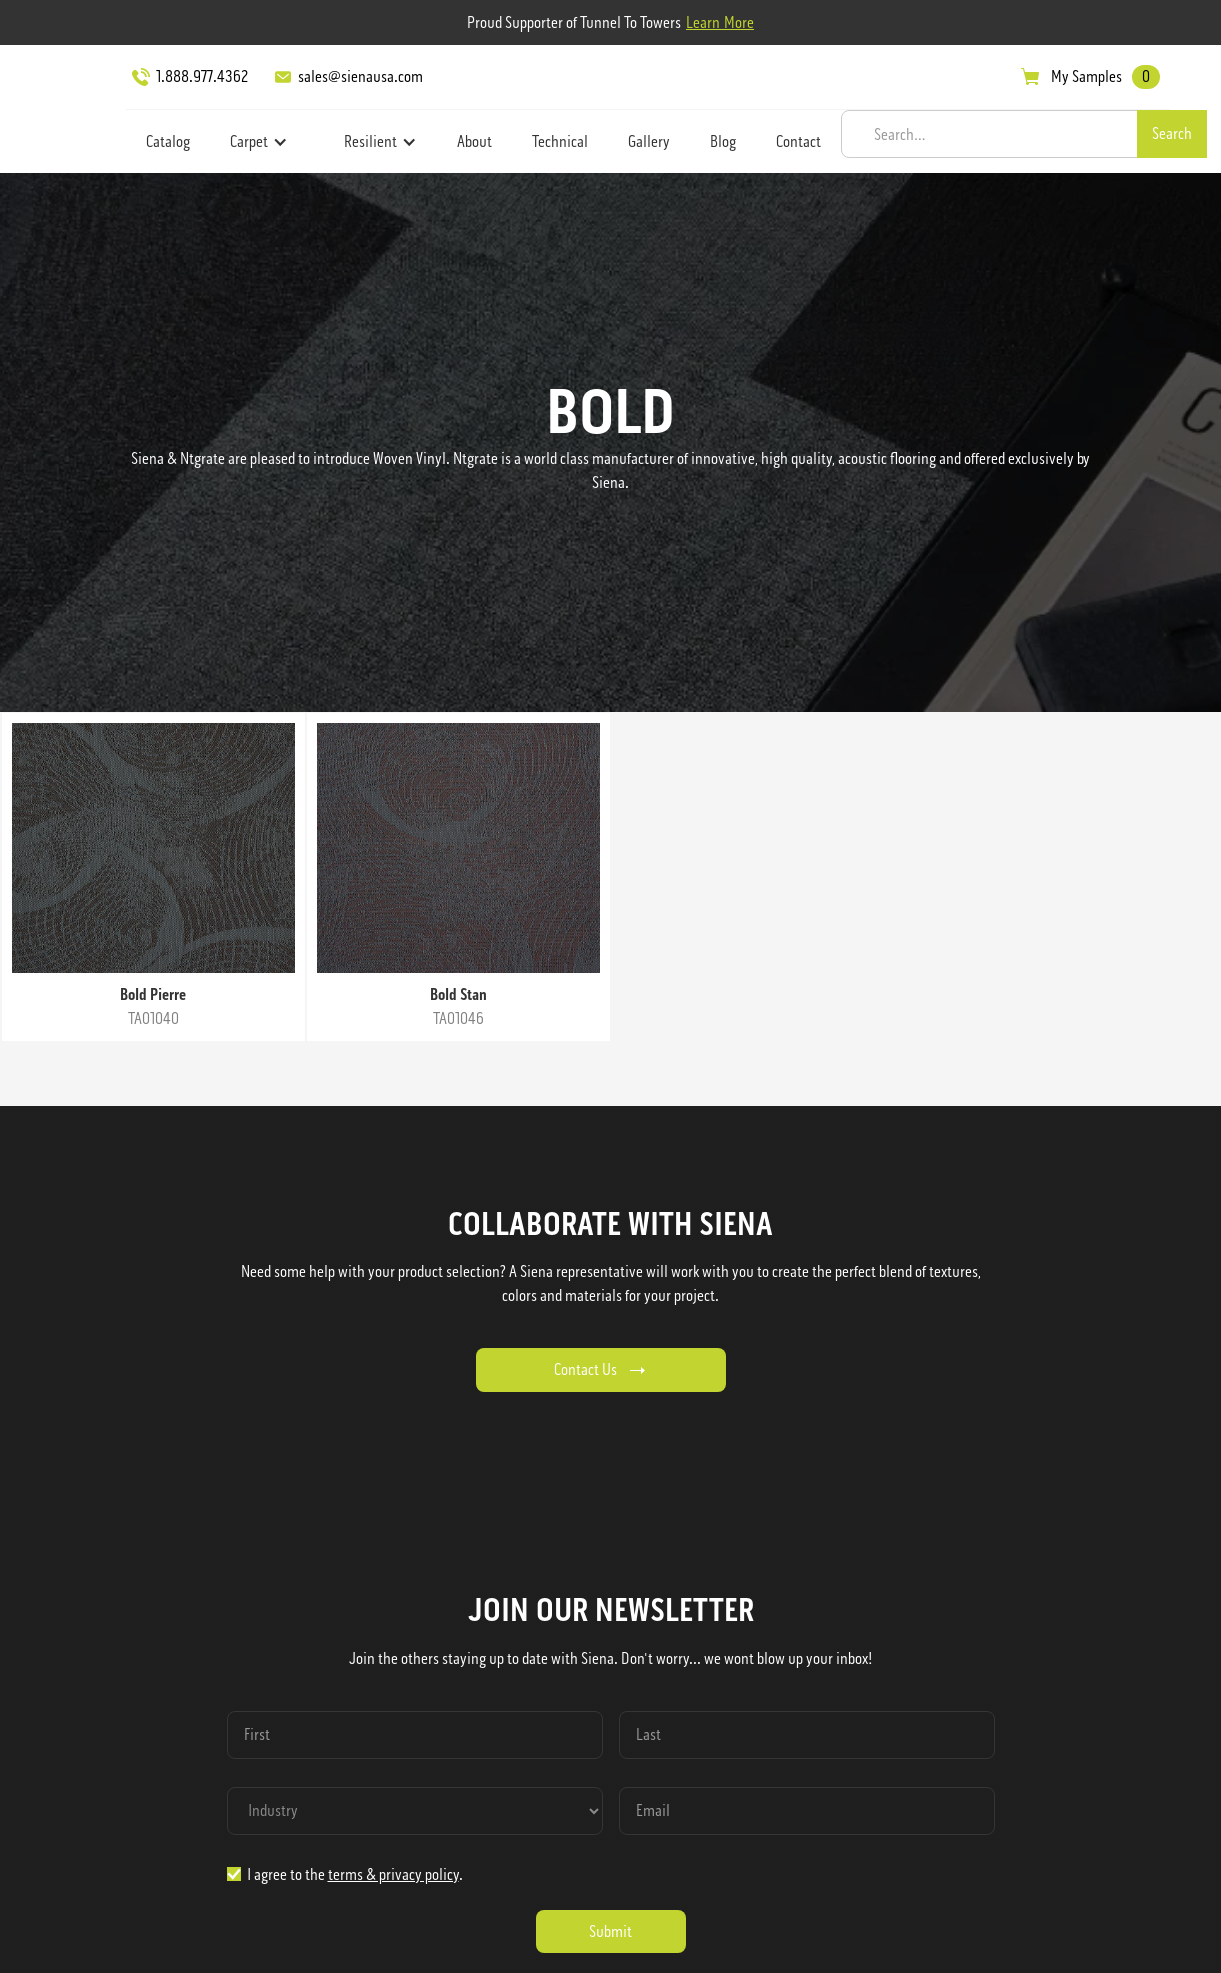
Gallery (649, 141)
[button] (259, 142)
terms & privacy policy (393, 1874)
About (474, 141)
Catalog (168, 141)
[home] (66, 105)
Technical (560, 141)
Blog (723, 141)
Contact (798, 141)
